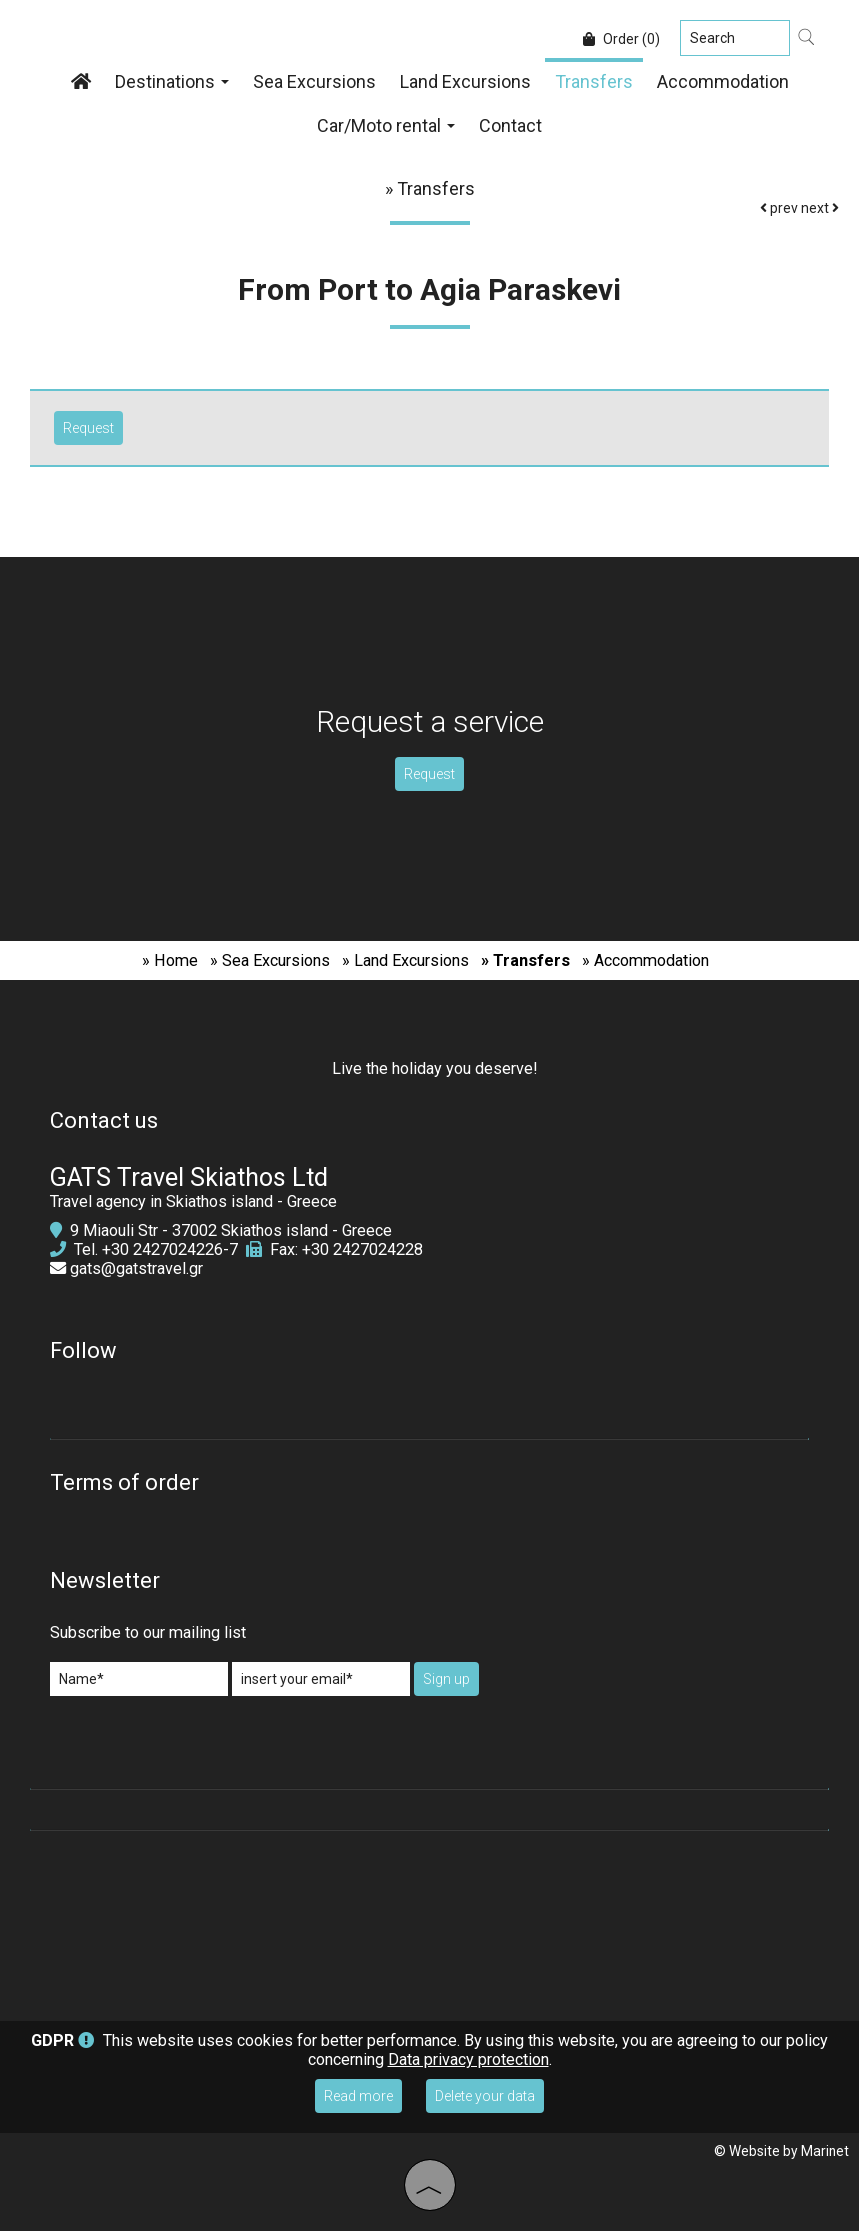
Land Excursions (465, 81)
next (820, 208)
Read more (358, 2096)
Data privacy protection (468, 2059)
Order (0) (621, 39)
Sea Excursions (314, 81)
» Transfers (525, 960)
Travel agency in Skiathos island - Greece (193, 1201)
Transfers (594, 81)
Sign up (446, 1679)
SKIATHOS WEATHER (429, 1916)
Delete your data (485, 2096)
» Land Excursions (405, 960)
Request (429, 774)
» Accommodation (645, 960)
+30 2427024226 (162, 1249)
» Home (170, 960)
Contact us (104, 1120)
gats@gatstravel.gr (136, 1268)
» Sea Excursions (270, 960)
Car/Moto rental (386, 125)
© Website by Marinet (781, 2151)
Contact (510, 125)
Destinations (172, 81)
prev (779, 208)
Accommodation (723, 81)
